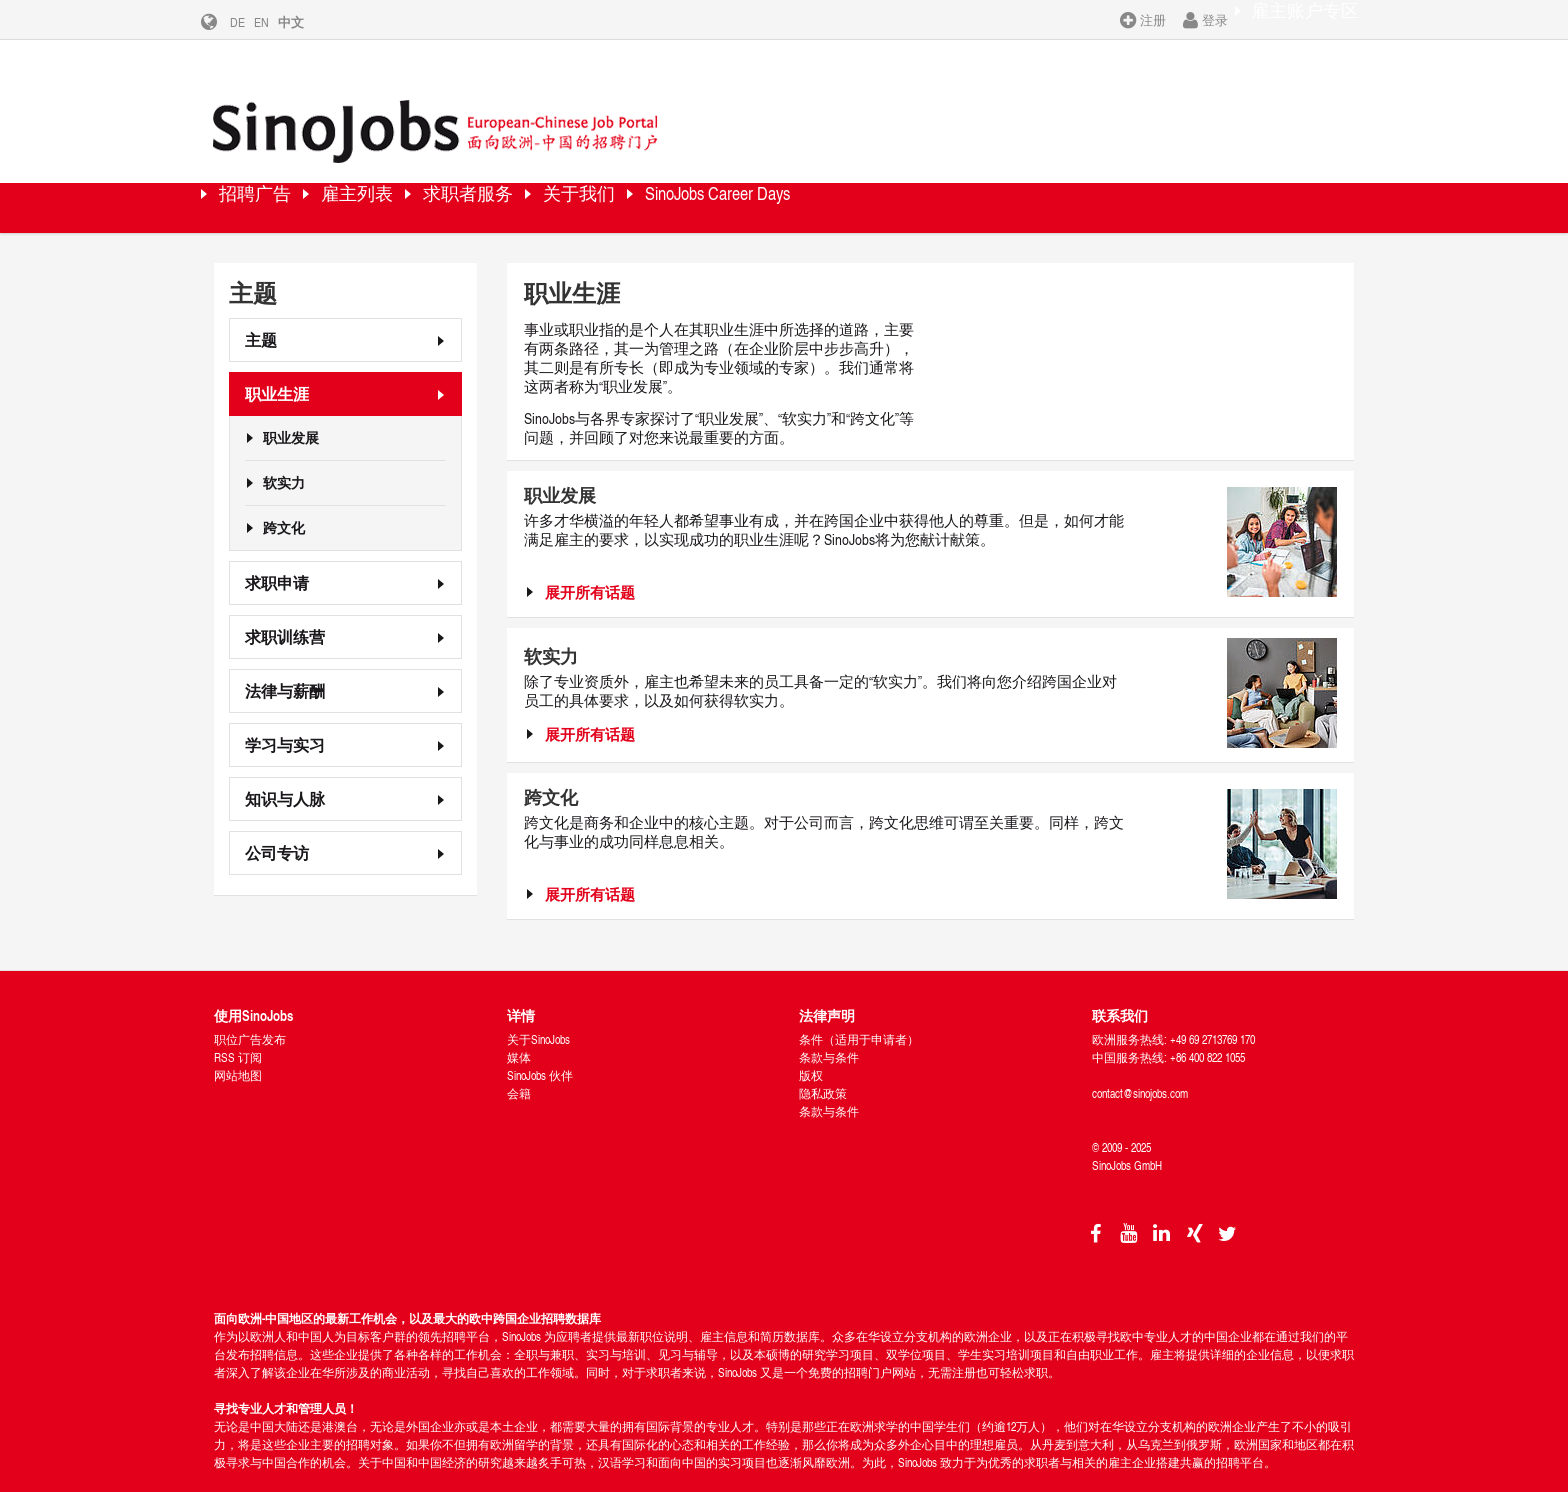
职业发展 (291, 405)
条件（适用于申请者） (859, 1006)
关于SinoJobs (538, 1006)
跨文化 (284, 495)
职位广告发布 (250, 1006)
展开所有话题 (590, 559)
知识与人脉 (285, 765)
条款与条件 (829, 1024)
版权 (811, 1042)
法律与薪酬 (285, 657)
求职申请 (277, 549)
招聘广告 (274, 174)
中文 (306, 22)
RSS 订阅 (238, 1024)
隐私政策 (823, 1060)
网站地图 (238, 1042)
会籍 (519, 1060)
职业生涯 (277, 360)
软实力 (284, 450)
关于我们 (699, 174)
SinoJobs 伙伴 (540, 1042)
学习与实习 (285, 711)
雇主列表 (409, 174)
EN (276, 22)
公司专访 (277, 819)
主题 (261, 306)
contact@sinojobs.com (1140, 1060)
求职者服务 (554, 174)
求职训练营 (285, 603)
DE (252, 22)
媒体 (519, 1024)
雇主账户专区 (1291, 19)
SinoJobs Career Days (881, 174)
